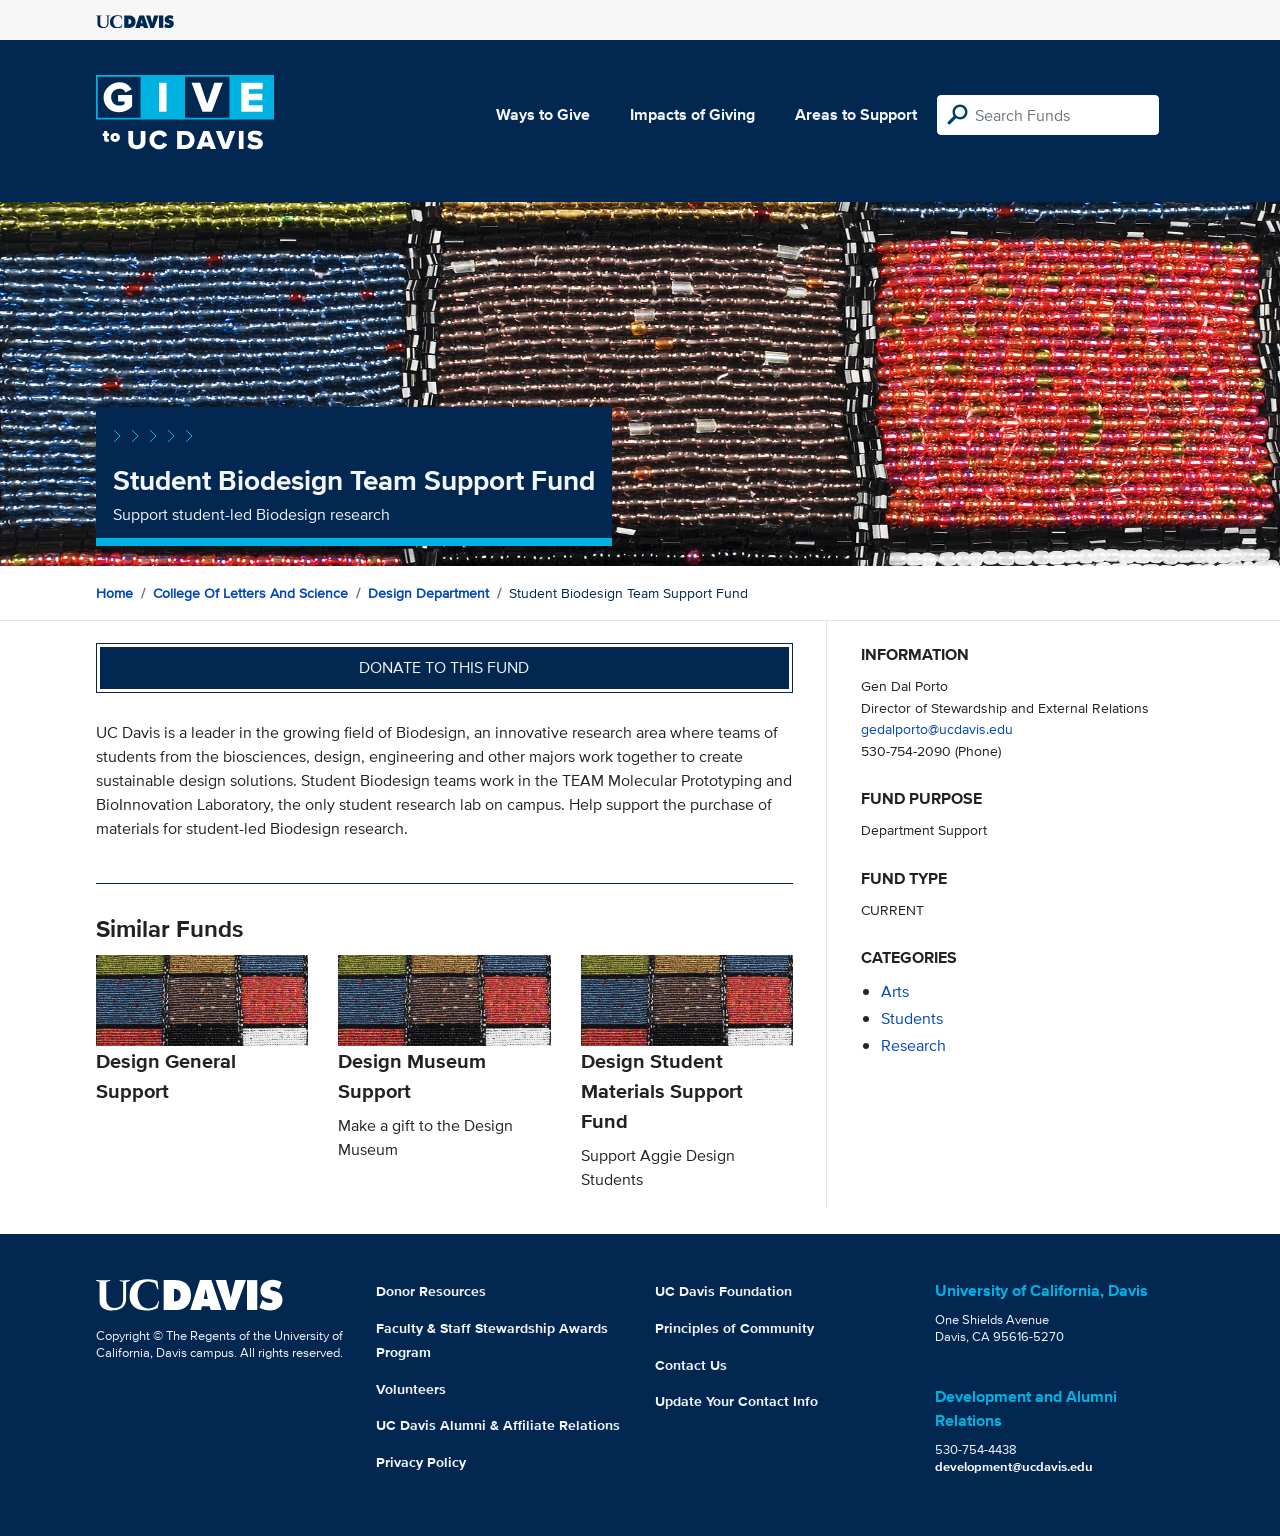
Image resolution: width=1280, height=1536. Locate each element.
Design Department (428, 593)
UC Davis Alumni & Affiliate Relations (498, 1425)
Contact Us (691, 1365)
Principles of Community (734, 1328)
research (913, 1045)
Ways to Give (543, 114)
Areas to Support (856, 114)
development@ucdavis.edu (1014, 1466)
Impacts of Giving (692, 114)
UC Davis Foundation (723, 1291)
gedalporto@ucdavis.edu (937, 728)
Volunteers (411, 1389)
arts (895, 991)
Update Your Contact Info (736, 1401)
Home (114, 593)
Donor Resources (431, 1291)
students (912, 1018)
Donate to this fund (444, 667)
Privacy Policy (421, 1462)
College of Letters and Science (250, 593)
